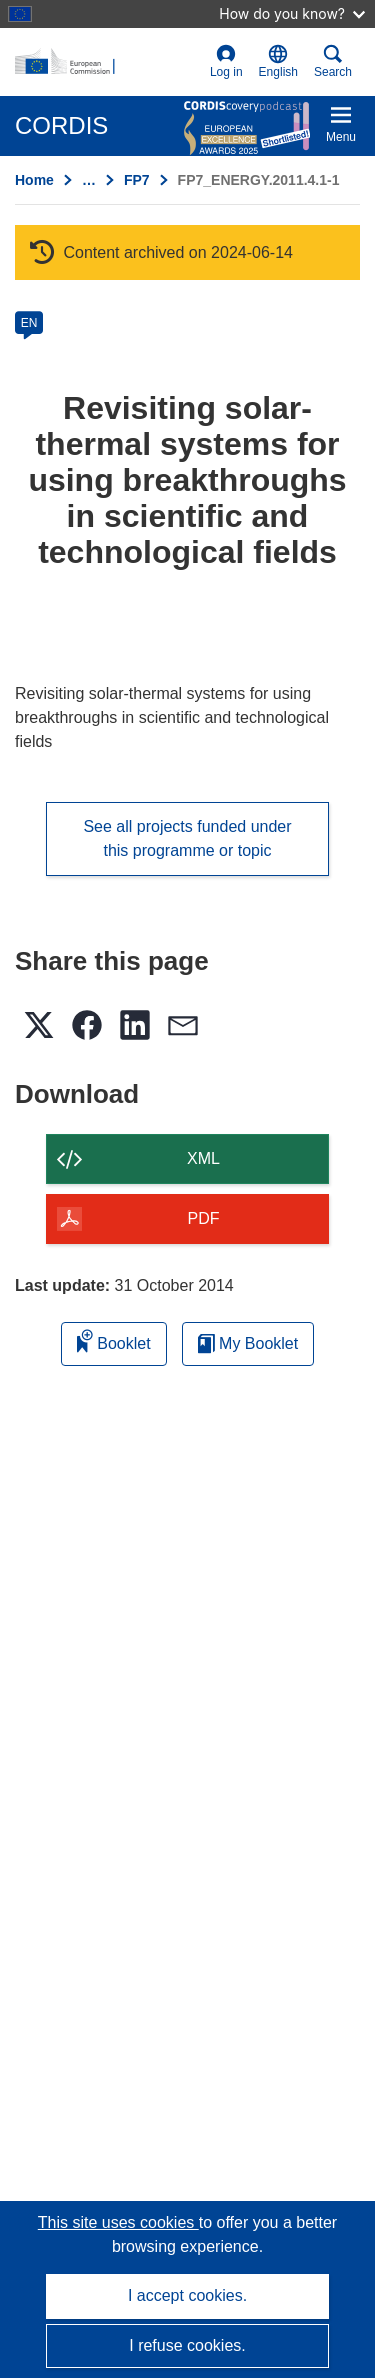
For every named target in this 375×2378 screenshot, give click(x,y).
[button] (278, 62)
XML (203, 1158)
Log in (226, 61)
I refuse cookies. (187, 2345)
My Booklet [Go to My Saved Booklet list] (248, 1343)
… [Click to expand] (89, 180)
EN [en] (29, 323)
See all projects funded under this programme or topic (187, 838)
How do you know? (292, 13)
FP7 (137, 180)
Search (333, 61)
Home (34, 180)
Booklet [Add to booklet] (114, 1340)
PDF (204, 1218)
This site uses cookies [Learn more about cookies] (118, 2222)
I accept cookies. (187, 2295)
